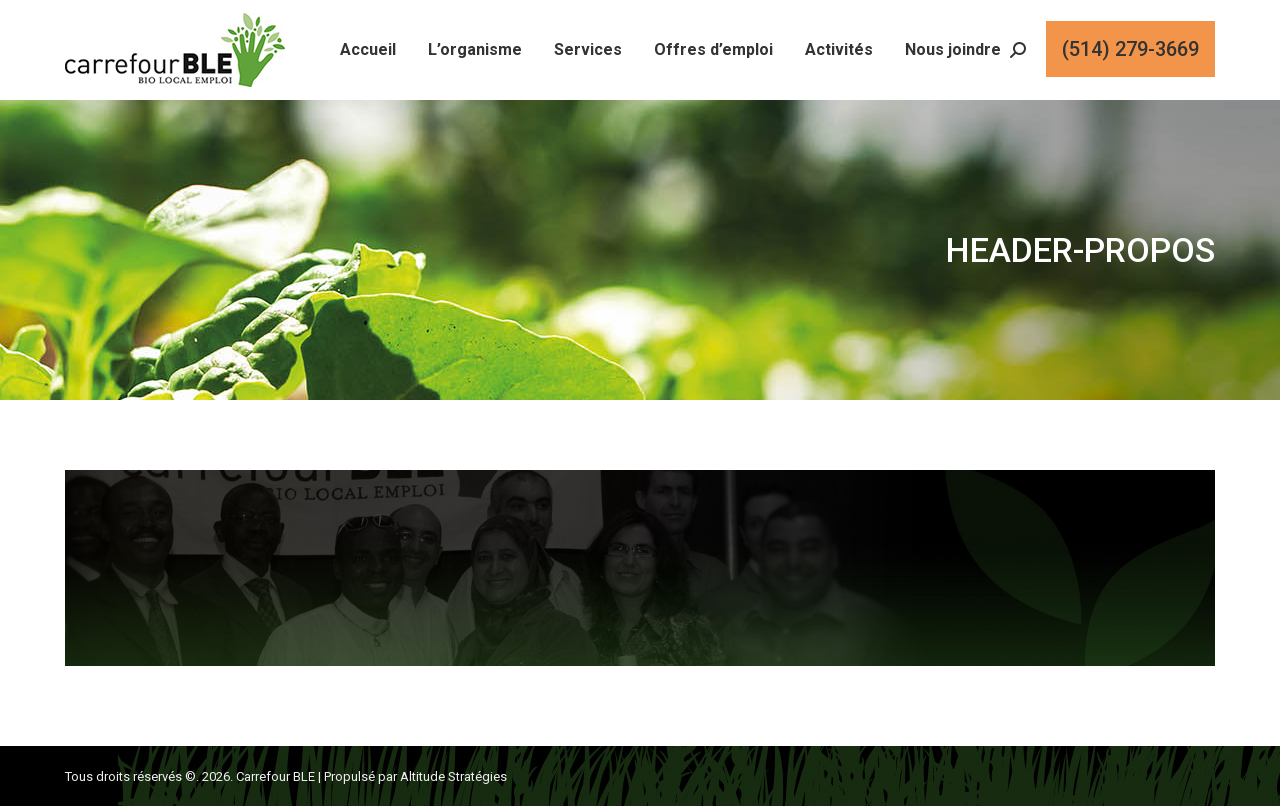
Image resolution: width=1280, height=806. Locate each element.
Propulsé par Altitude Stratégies (415, 776)
